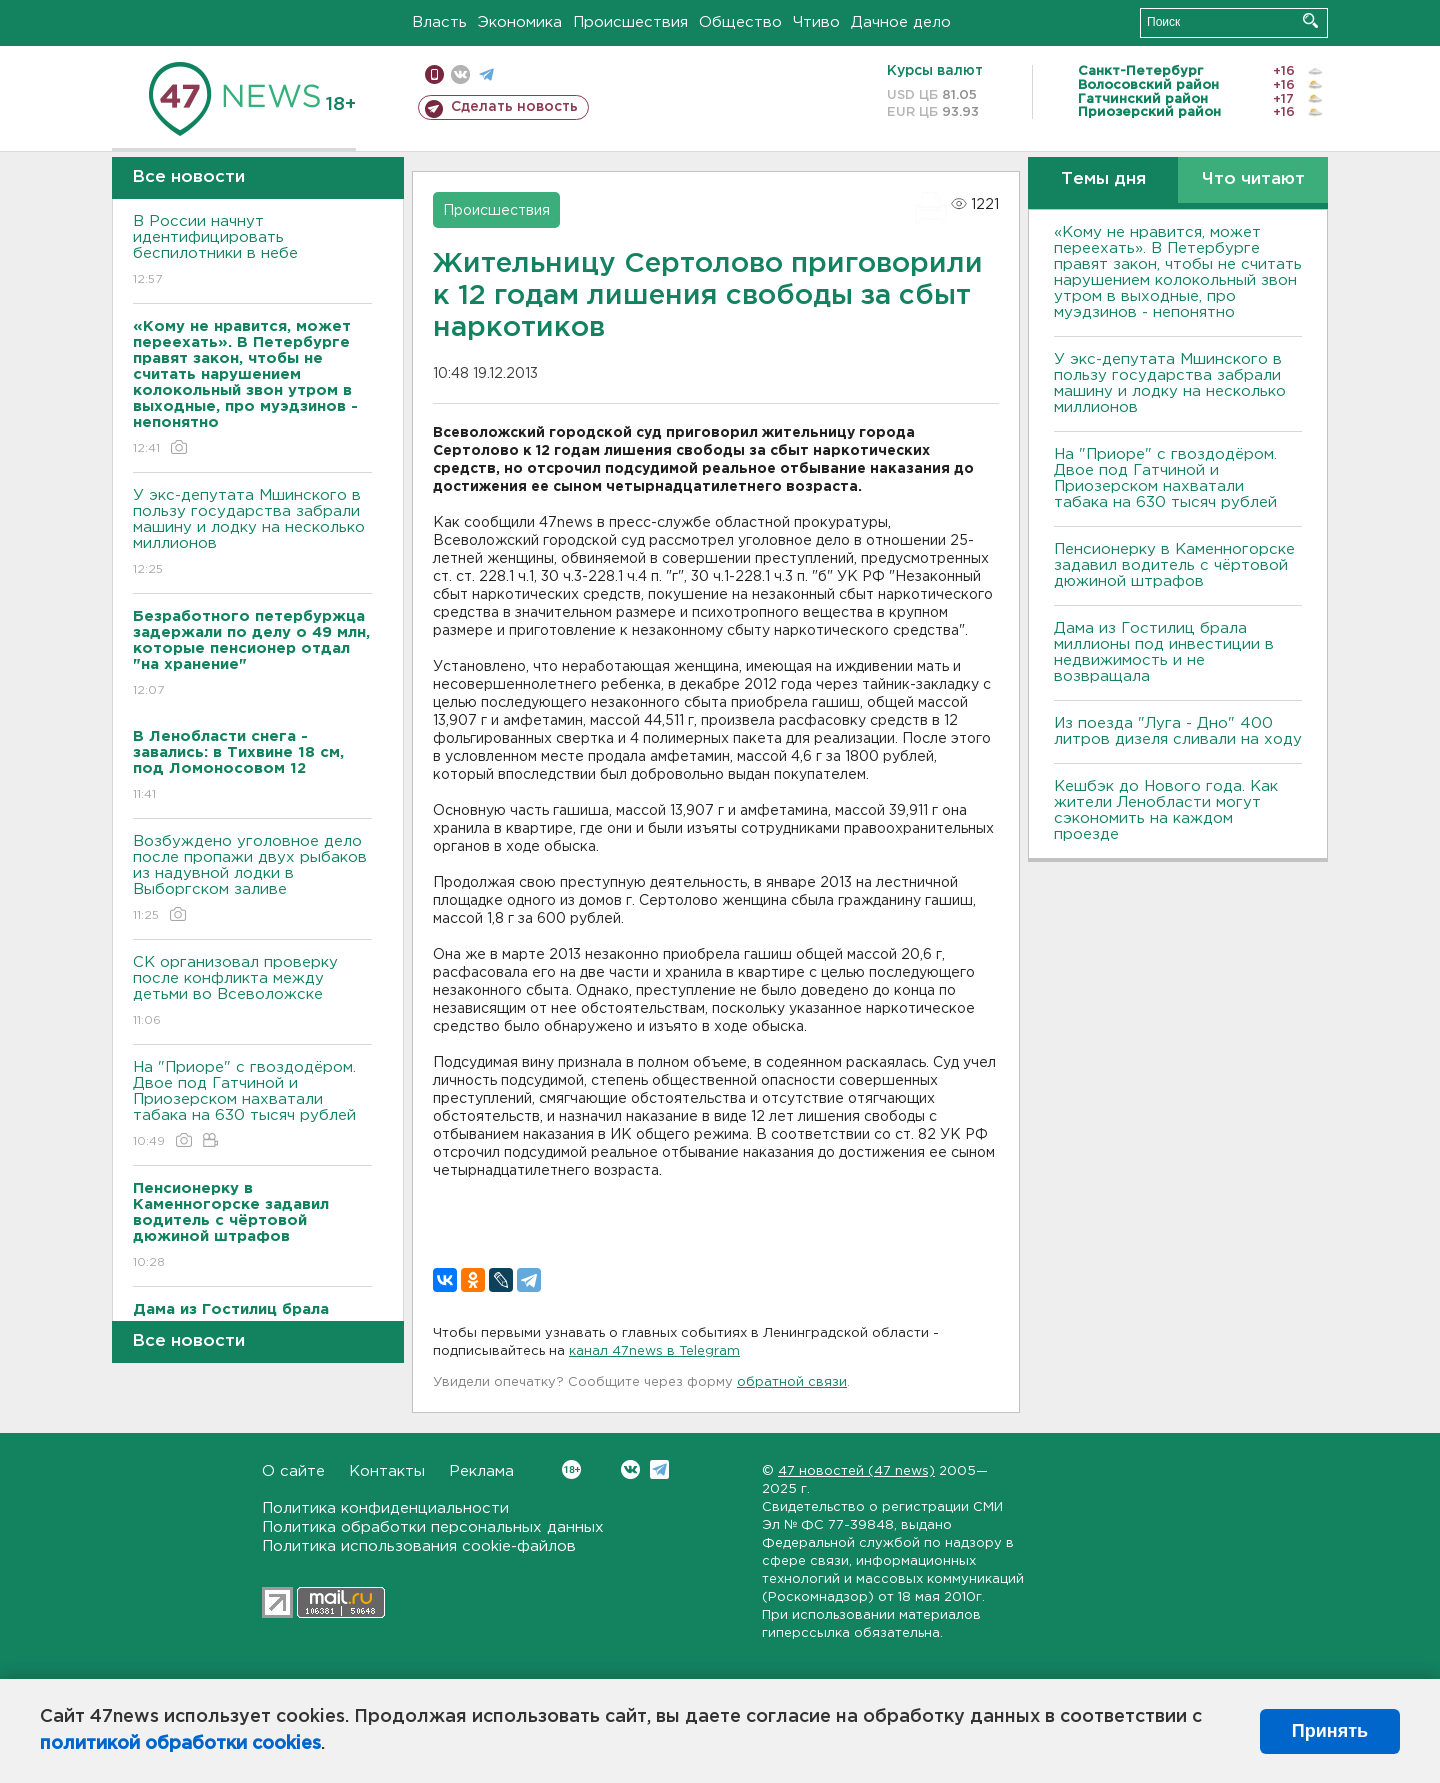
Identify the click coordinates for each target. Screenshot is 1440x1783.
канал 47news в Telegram (654, 1351)
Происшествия (630, 22)
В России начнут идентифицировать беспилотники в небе (252, 251)
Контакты (387, 1471)
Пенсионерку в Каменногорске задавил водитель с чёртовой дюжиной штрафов (1174, 565)
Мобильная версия (434, 74)
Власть (439, 22)
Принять (1330, 1731)
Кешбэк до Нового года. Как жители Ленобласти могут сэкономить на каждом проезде (1166, 810)
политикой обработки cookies (180, 1744)
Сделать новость (514, 107)
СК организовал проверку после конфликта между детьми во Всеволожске (252, 992)
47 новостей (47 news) (856, 1471)
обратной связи (792, 1382)
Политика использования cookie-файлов (419, 1546)
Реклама (481, 1471)
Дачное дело (901, 22)
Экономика (520, 22)
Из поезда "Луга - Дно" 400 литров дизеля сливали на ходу (1178, 731)
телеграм (486, 74)
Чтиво (816, 22)
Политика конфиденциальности (385, 1508)
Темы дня (1103, 179)
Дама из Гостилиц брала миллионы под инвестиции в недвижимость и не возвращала (1164, 652)
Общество (740, 22)
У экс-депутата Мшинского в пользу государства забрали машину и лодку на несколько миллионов (252, 533)
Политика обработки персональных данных (433, 1527)
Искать (1310, 20)
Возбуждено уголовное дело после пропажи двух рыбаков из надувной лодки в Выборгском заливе (252, 879)
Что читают (1253, 179)
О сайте (293, 1471)
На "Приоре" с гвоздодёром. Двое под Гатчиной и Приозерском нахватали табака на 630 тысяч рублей (252, 1105)
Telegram (659, 1469)
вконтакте (460, 74)
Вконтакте (571, 1469)
